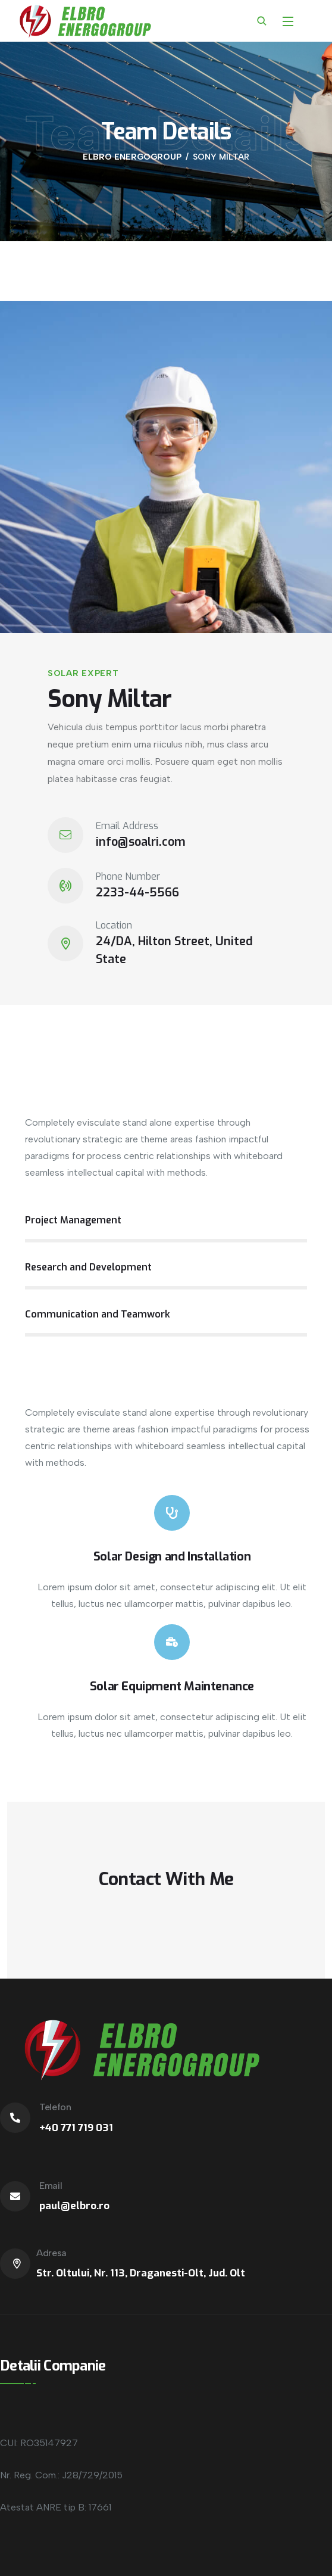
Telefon (55, 2107)
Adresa (51, 2253)
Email (50, 2185)
